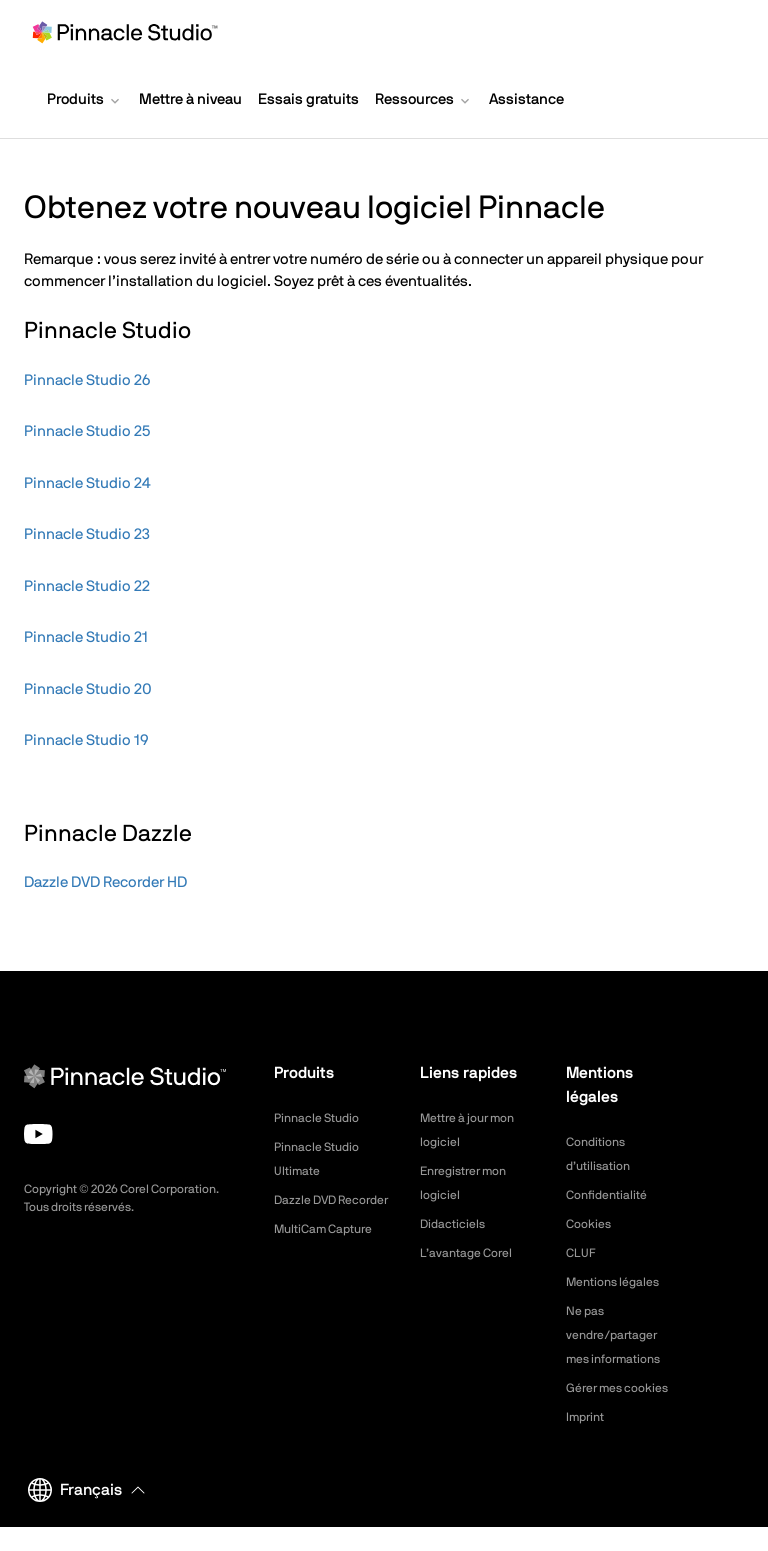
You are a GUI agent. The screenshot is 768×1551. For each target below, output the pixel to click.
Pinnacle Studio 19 (86, 740)
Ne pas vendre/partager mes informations (621, 1335)
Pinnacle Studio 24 (87, 483)
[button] (85, 102)
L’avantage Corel (473, 1253)
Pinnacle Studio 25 (87, 431)
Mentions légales (619, 1282)
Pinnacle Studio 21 (86, 637)
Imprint (588, 1441)
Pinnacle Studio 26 (87, 380)
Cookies (591, 1224)
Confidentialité (612, 1195)
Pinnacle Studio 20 (88, 689)
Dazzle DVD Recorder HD (105, 882)
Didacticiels (457, 1224)
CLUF (583, 1253)
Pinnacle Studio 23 (87, 534)
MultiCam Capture (331, 1253)
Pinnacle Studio (322, 1118)
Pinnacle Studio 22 (87, 586)
